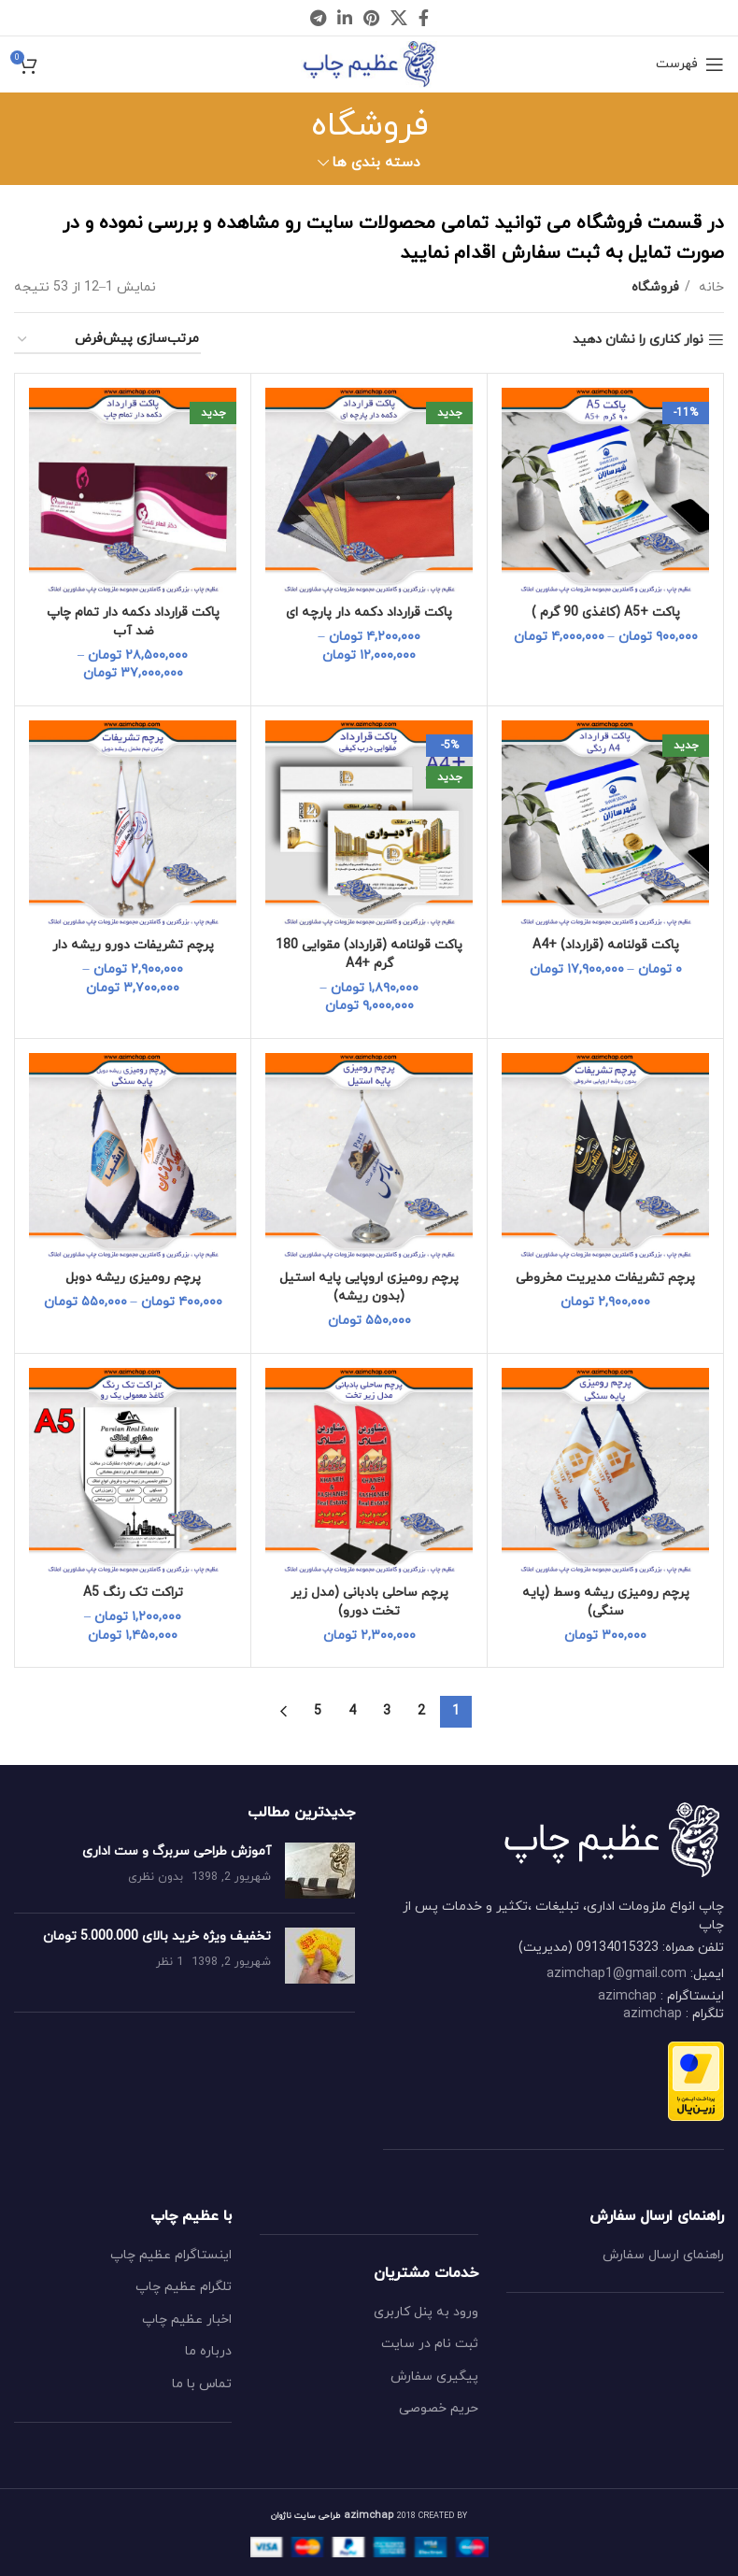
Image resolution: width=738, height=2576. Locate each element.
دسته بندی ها (376, 163)
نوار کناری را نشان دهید (638, 341)
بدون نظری (155, 1877)
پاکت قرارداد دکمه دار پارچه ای (369, 612)
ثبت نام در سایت (429, 2344)
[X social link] (399, 18)
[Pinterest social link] (371, 18)
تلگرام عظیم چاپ (183, 2287)
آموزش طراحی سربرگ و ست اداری (176, 1851)
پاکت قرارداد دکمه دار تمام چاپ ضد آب (132, 622)
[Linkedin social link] (345, 18)
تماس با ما (202, 2384)
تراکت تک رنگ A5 (133, 1592)
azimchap (627, 1996)
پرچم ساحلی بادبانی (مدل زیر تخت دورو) (369, 1602)
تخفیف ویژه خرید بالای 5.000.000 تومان (157, 1936)
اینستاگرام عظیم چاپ (171, 2255)
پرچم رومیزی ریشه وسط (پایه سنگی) (605, 1602)
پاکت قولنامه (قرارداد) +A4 (606, 945)
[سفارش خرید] (107, 340)
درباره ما (208, 2351)
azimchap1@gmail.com (616, 1974)
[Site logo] (369, 63)
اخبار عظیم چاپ (187, 2319)
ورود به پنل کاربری (426, 2312)
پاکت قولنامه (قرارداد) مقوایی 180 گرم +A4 (369, 954)
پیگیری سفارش (434, 2376)
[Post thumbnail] (320, 1871)
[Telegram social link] (318, 18)
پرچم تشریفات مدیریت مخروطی (606, 1278)
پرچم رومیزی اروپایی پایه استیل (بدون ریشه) (369, 1287)
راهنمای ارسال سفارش (663, 2255)
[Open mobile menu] (689, 64)
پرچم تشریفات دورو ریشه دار (132, 945)
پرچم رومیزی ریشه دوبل (133, 1278)
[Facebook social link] (423, 18)
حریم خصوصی (438, 2408)
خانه (709, 287)
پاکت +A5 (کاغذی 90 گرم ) (606, 612)
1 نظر (169, 1962)
